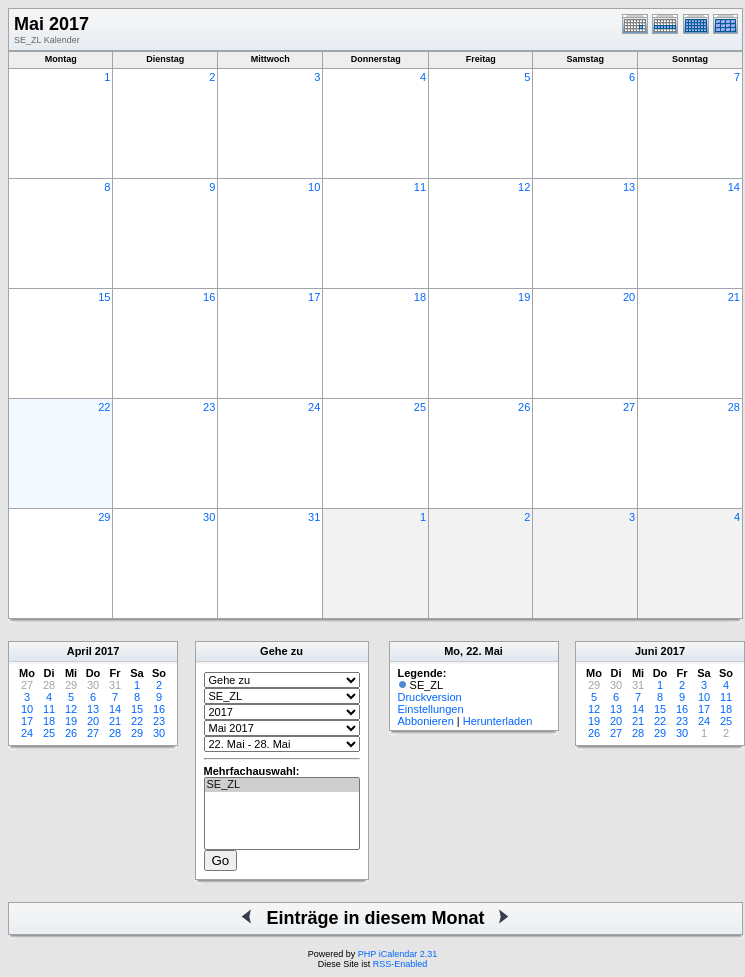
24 (314, 407)
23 (209, 407)
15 (104, 297)
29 (104, 517)
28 (734, 407)
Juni (646, 651)
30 (209, 517)
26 (524, 407)
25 (420, 407)
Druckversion (430, 697)
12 (524, 187)
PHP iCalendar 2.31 (397, 954)
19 (524, 297)
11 (420, 187)
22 (104, 407)
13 (629, 187)
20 (629, 297)
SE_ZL (282, 785)
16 (209, 297)
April (79, 651)
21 (734, 297)
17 (314, 297)
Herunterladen (498, 721)
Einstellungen (431, 709)
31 (314, 517)
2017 (107, 651)
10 (314, 187)
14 (734, 187)
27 (629, 407)
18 (420, 297)
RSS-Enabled (400, 964)
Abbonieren (426, 721)
